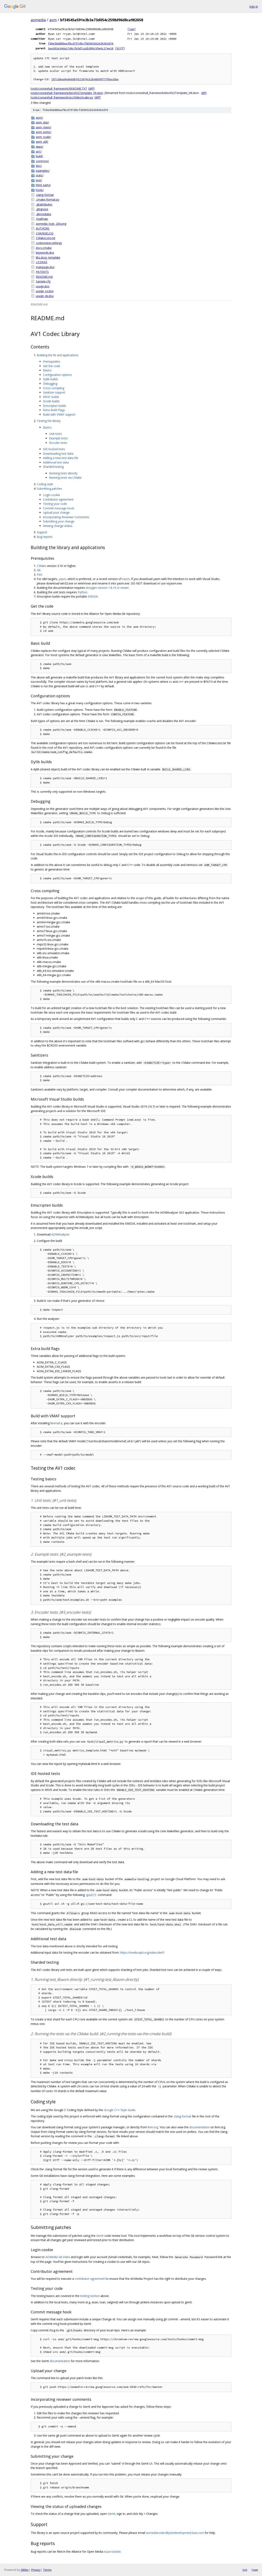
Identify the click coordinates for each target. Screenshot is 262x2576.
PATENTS (42, 272)
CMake (41, 566)
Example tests (58, 438)
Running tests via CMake (65, 477)
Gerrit (100, 2236)
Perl (39, 574)
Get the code (51, 366)
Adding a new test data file (60, 458)
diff (120, 48)
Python (82, 592)
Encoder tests (58, 443)
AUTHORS (42, 228)
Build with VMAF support (59, 414)
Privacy (36, 2570)
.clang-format (45, 195)
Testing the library (49, 421)
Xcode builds (51, 401)
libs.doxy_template (48, 257)
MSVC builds (51, 397)
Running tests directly (63, 473)
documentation (199, 2127)
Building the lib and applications (57, 355)
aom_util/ (42, 142)
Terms (47, 2570)
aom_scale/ (43, 137)
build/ (39, 156)
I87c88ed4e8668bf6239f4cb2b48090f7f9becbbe (85, 79)
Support (42, 532)
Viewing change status (57, 526)
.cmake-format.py (47, 199)
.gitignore (42, 209)
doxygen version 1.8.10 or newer (107, 588)
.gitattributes (44, 204)
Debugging (50, 383)
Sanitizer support (54, 392)
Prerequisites (51, 361)
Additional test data (56, 462)
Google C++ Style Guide (119, 2110)
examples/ (43, 171)
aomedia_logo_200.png (51, 224)
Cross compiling (53, 388)
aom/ (39, 118)
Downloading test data (58, 454)
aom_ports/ (43, 132)
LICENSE (41, 262)
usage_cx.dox (44, 291)
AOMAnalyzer (60, 1234)
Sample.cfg (43, 281)
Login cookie (51, 495)
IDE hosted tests (54, 449)
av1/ (39, 151)
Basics (47, 370)
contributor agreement (90, 2279)
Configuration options (57, 375)
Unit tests (55, 434)
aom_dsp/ (42, 122)
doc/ (39, 166)
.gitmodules (43, 214)
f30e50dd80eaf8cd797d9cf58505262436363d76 (80, 43)
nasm (126, 579)
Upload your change (56, 512)
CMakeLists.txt (45, 238)
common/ (42, 161)
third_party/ (43, 185)
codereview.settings (49, 243)
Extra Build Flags (54, 410)
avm (53, 19)
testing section (90, 2296)
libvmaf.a (56, 1423)
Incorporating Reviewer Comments (66, 517)
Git (39, 570)
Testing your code (55, 504)
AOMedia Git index (57, 2257)
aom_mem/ (43, 127)
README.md (44, 277)
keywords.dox (45, 252)
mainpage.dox (45, 267)
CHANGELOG (44, 233)
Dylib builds (50, 379)
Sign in (253, 6)
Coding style (45, 484)
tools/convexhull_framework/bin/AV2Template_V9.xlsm (67, 93)
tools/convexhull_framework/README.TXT (59, 88)
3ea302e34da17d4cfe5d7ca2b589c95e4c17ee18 (80, 48)
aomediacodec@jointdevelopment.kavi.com (175, 2533)
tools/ (40, 190)
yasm (62, 579)
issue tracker (112, 2551)
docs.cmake (44, 248)
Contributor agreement (58, 499)
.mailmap (42, 219)
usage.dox (42, 286)
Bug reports (45, 537)
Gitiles (25, 2570)
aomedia (38, 19)
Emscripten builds (54, 406)
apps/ (39, 146)
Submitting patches (49, 489)
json (254, 2569)
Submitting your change (58, 521)
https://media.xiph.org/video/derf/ (142, 1952)
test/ (39, 180)
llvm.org (153, 2127)
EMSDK (93, 596)
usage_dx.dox (45, 296)
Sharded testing (53, 467)
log (131, 29)
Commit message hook (58, 508)
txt (244, 2569)
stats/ (39, 175)
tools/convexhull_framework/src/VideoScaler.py (62, 97)
